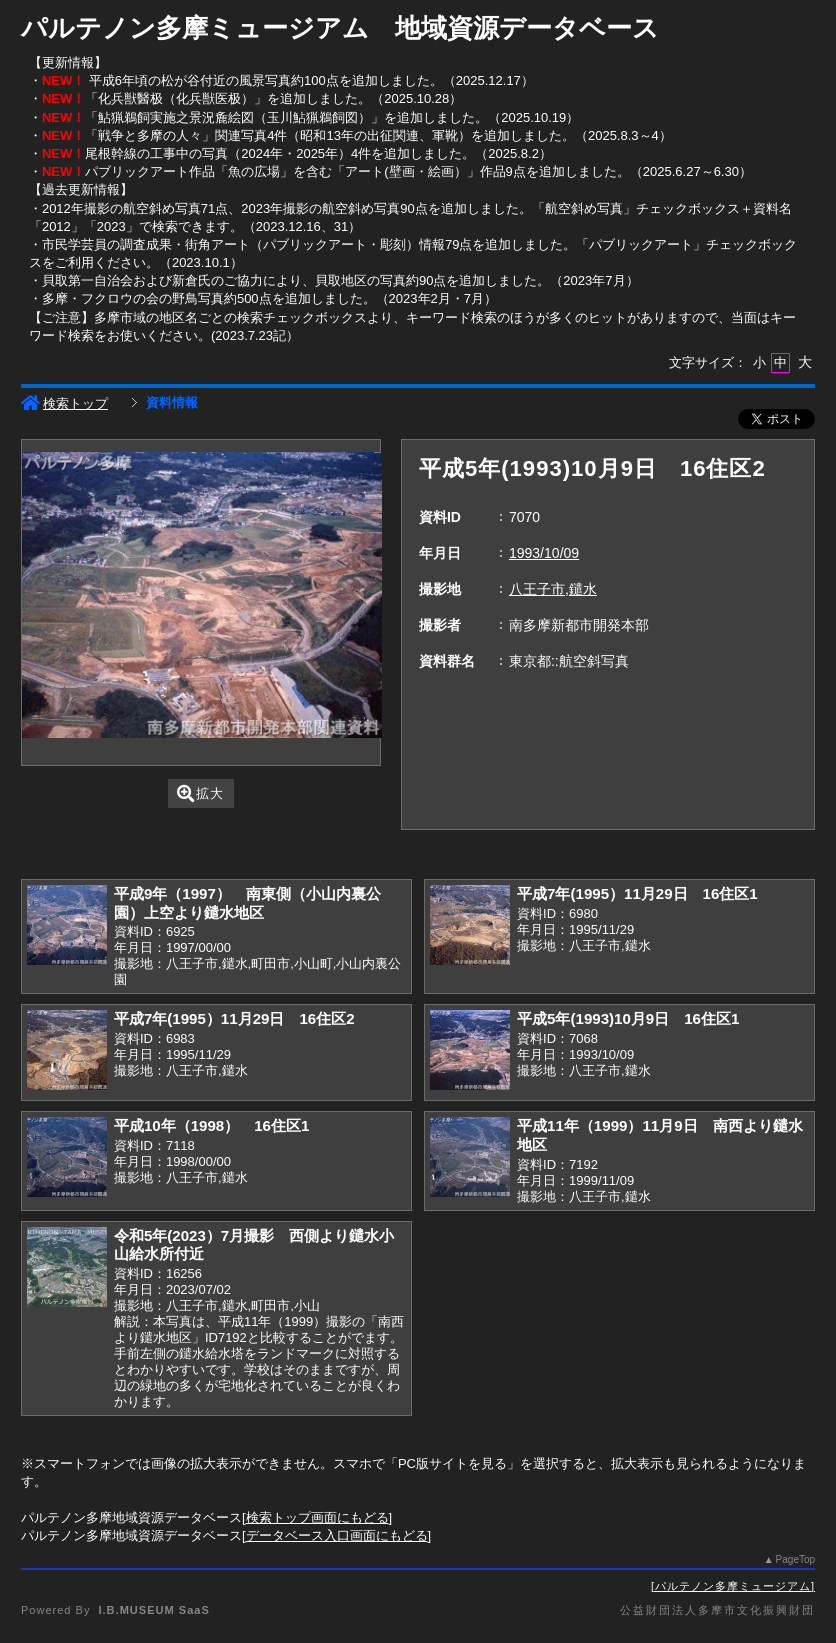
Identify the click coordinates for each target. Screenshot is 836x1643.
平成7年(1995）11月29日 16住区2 (234, 1018)
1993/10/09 (544, 553)
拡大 (200, 793)
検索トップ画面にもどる (317, 1517)
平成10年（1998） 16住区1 (211, 1125)
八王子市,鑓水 (553, 589)
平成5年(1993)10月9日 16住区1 (628, 1018)
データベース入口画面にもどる (337, 1535)
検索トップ (64, 403)
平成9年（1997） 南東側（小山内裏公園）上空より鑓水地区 (247, 903)
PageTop (795, 1559)
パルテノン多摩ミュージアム (733, 1586)
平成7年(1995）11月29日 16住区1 (637, 893)
